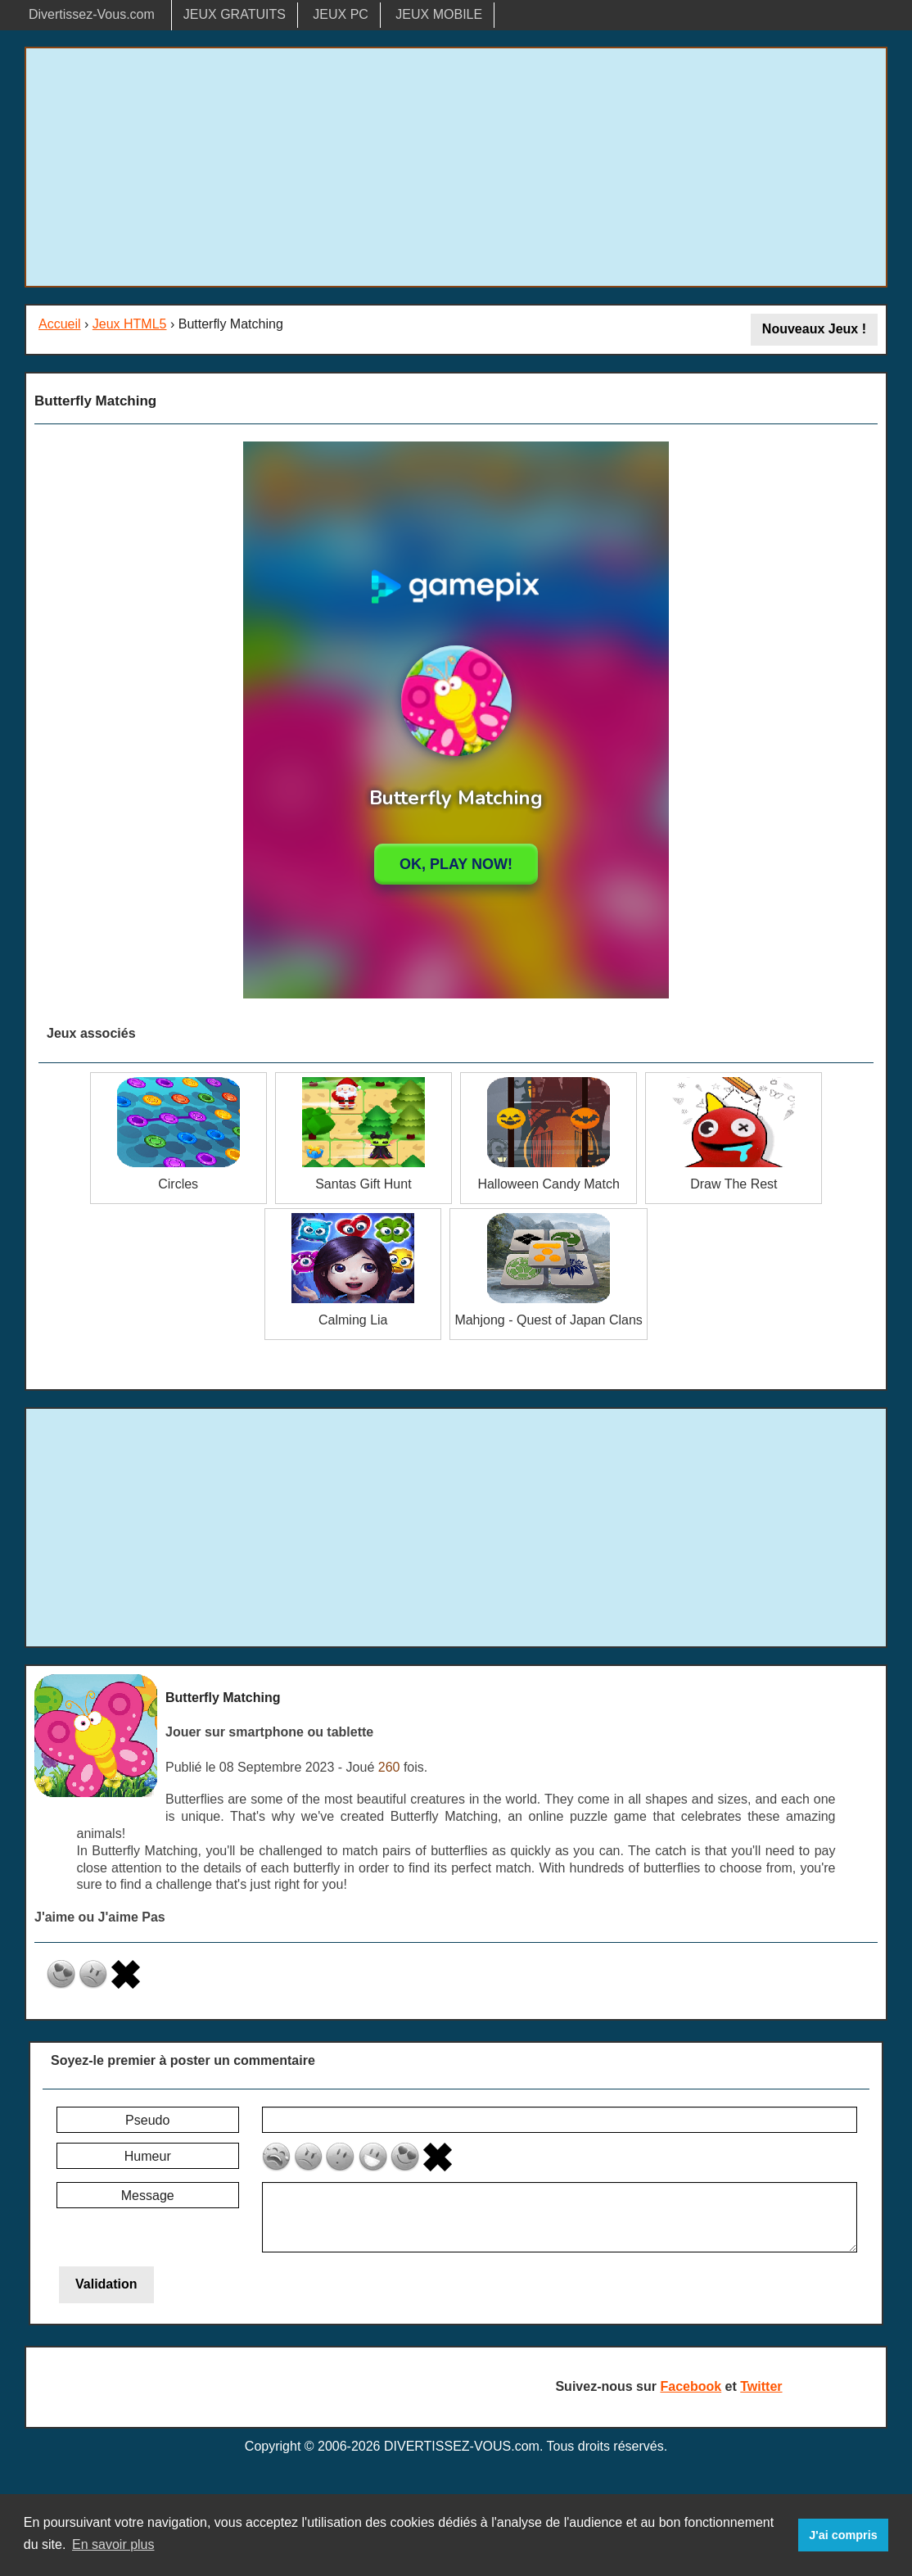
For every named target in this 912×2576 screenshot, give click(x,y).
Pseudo (147, 2120)
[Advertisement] (456, 167)
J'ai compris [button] (843, 2535)
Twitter (761, 2386)
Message (147, 2196)
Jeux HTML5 (130, 324)
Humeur (147, 2156)
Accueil (59, 324)
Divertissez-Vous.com (92, 14)
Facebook (690, 2386)
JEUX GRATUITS (234, 14)
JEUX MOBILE (438, 14)
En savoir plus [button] (113, 2544)
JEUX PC (340, 14)
